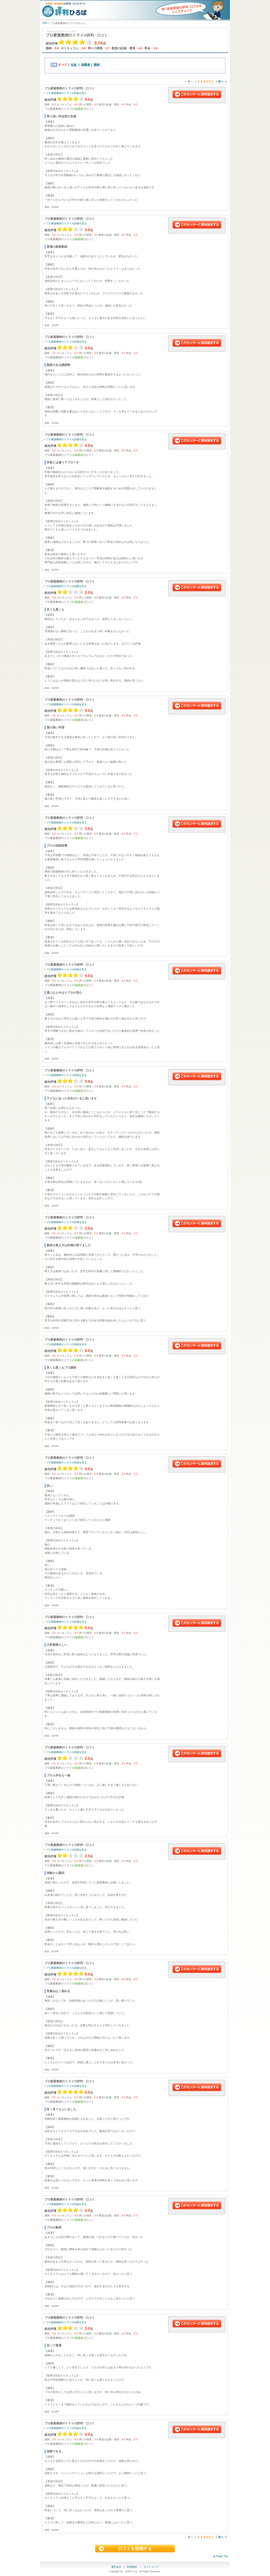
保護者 (85, 64)
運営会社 (116, 2566)
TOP (44, 23)
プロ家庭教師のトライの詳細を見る (66, 93)
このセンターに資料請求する (197, 94)
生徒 (74, 64)
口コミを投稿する (135, 2548)
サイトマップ (151, 2566)
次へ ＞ (222, 81)
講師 (97, 64)
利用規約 (132, 2566)
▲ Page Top (220, 2556)
